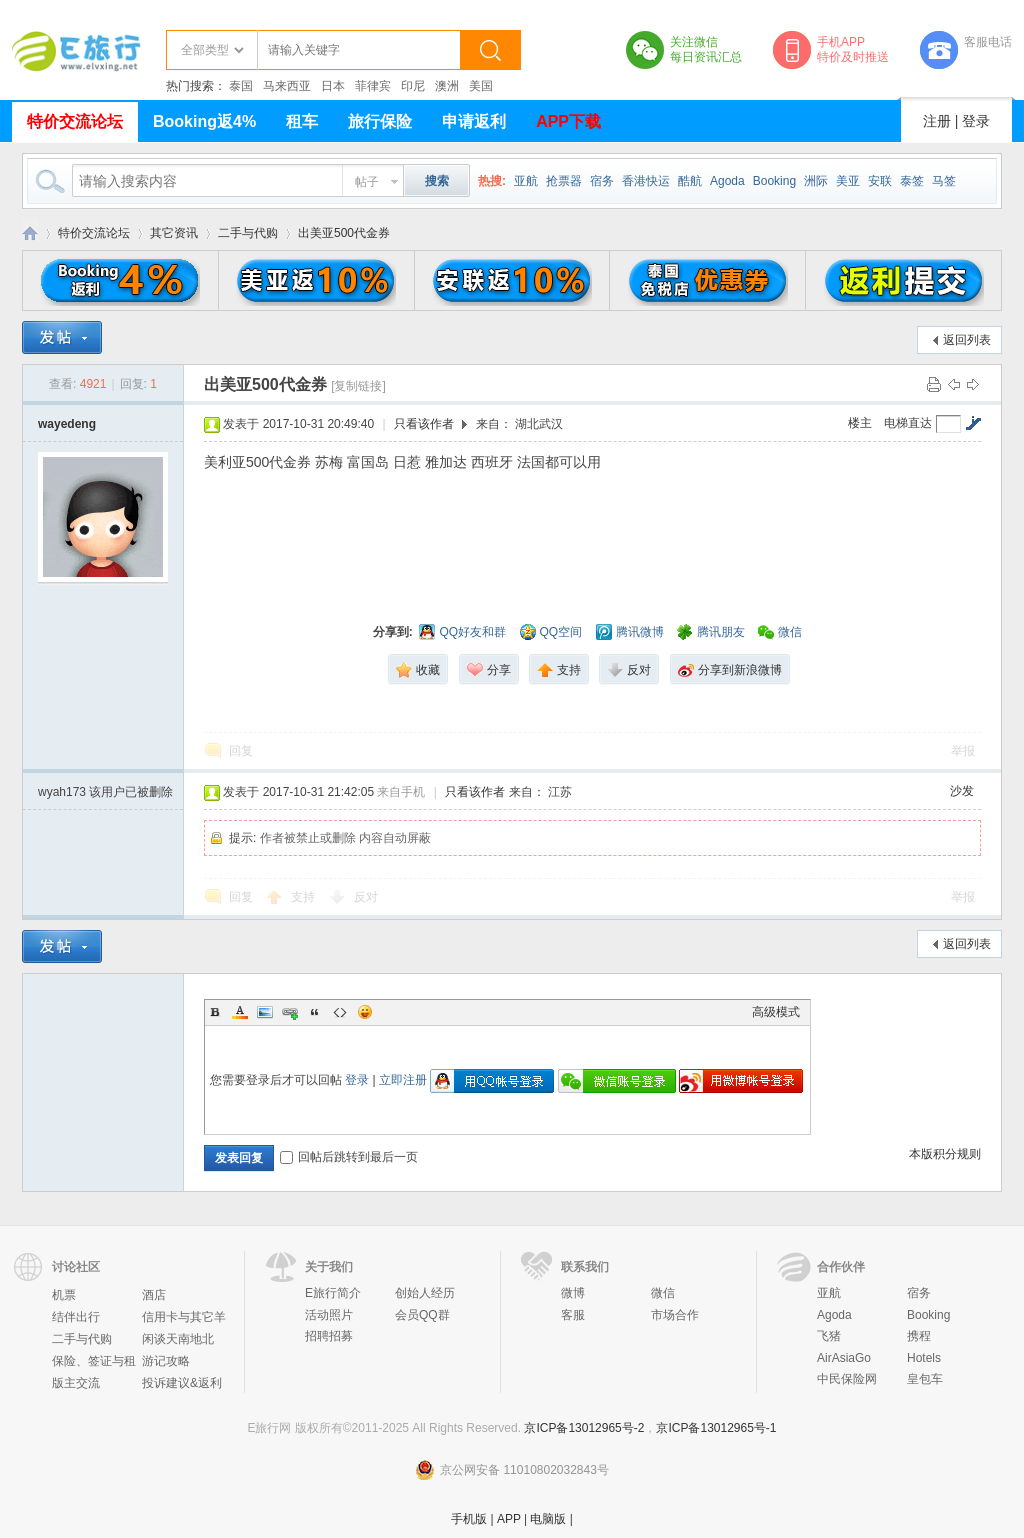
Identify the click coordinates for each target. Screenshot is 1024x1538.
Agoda (727, 181)
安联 (880, 181)
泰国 (241, 86)
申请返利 (474, 121)
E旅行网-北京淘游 (30, 233)
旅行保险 (380, 121)
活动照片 (329, 1315)
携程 (919, 1336)
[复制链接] (358, 386)
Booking (774, 181)
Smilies (365, 1012)
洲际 (816, 181)
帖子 (367, 182)
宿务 (602, 181)
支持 (304, 897)
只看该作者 (424, 424)
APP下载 (568, 121)
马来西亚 (287, 86)
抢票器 (564, 181)
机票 (64, 1295)
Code (340, 1012)
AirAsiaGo (844, 1358)
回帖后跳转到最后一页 (349, 1157)
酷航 (690, 181)
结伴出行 (76, 1317)
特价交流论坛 (75, 121)
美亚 (848, 181)
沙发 (962, 791)
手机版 (469, 1519)
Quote (315, 1012)
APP (509, 1519)
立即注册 (403, 1080)
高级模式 (776, 1012)
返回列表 (967, 340)
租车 (302, 121)
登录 (976, 121)
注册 (937, 121)
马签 (944, 181)
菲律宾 (373, 86)
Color (240, 1012)
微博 (573, 1293)
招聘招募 (329, 1336)
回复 (241, 751)
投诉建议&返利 (182, 1383)
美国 (481, 86)
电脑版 (548, 1519)
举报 (963, 751)
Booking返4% (204, 121)
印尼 (413, 86)
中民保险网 (847, 1379)
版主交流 (76, 1383)
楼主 (860, 423)
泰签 (912, 181)
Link (290, 1012)
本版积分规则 (945, 1154)
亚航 (526, 181)
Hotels (924, 1358)
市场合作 (675, 1315)
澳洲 (447, 86)
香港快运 (646, 181)
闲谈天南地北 (178, 1339)
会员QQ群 (422, 1315)
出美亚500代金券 (344, 233)
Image (265, 1012)
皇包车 (925, 1379)
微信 (663, 1293)
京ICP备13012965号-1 (716, 1428)
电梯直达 (908, 423)
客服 (573, 1315)
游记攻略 (166, 1361)
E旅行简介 (333, 1293)
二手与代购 (248, 233)
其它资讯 (174, 233)
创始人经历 (425, 1293)
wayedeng (67, 424)
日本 (333, 86)
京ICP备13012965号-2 (584, 1428)
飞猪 (829, 1336)
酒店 (154, 1295)
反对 (366, 897)
